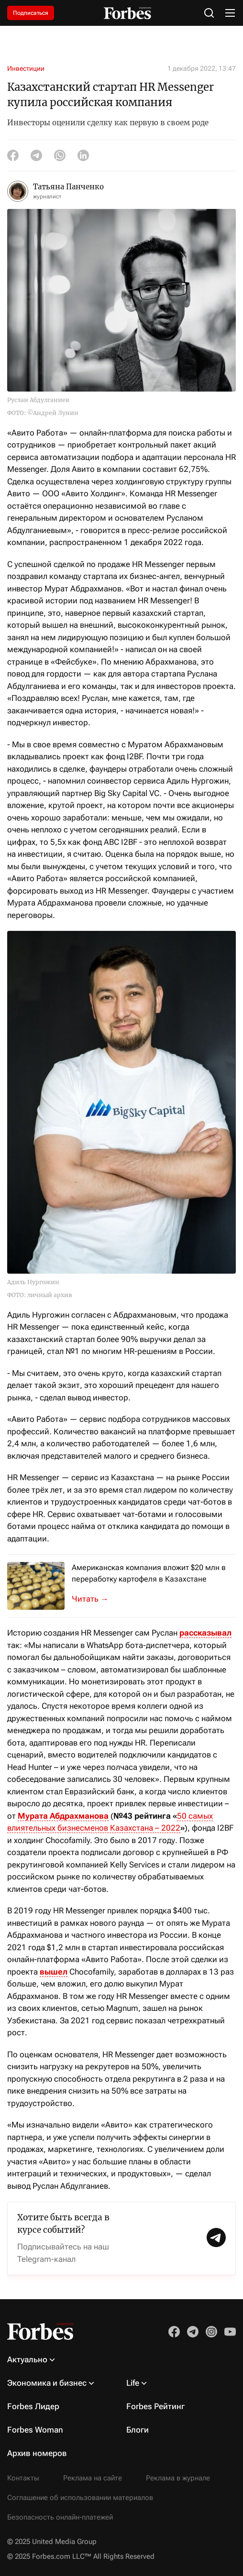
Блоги (137, 2429)
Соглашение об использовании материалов (80, 2497)
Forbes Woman (35, 2429)
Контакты (23, 2478)
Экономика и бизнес (47, 2383)
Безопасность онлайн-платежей (60, 2517)
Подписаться (30, 13)
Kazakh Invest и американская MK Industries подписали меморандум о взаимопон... (96, 1599)
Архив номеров (37, 2453)
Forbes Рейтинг (155, 2406)
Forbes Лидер (33, 2406)
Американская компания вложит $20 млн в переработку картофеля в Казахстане (149, 1573)
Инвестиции (25, 68)
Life (132, 2383)
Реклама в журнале (178, 2478)
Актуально (27, 2359)
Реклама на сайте (92, 2478)
